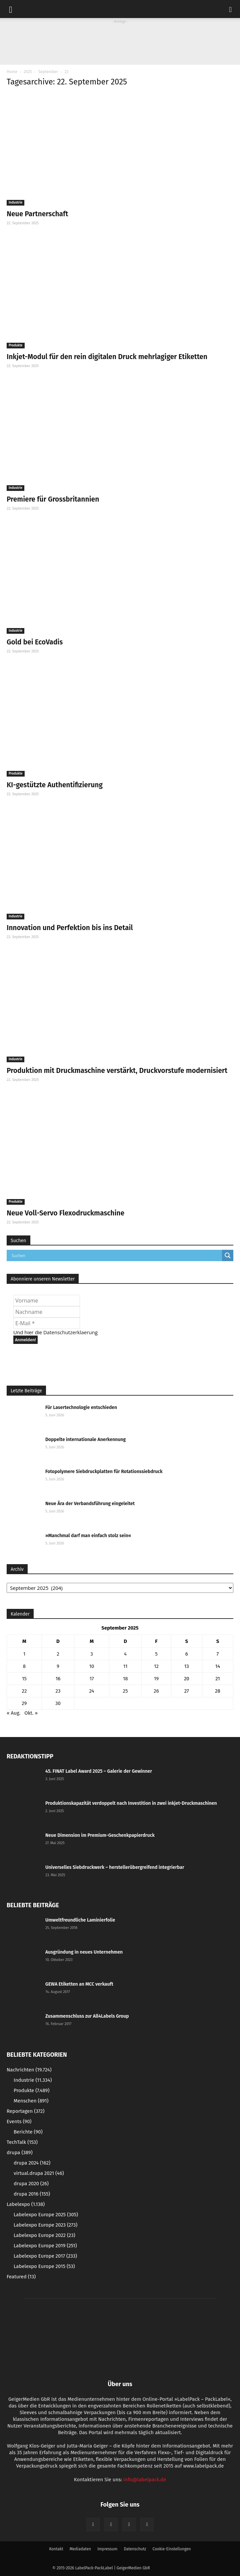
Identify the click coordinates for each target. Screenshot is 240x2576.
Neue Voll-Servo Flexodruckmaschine (65, 1213)
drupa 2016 (32, 2194)
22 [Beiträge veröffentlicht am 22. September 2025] (24, 1691)
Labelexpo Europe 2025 (46, 2215)
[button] (230, 9)
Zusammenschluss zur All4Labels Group (87, 2016)
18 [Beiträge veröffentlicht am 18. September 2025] (125, 1679)
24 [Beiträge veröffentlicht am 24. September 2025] (91, 1691)
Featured (21, 2277)
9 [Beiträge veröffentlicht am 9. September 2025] (58, 1666)
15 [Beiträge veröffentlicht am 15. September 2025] (24, 1679)
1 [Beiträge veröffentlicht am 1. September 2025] (24, 1654)
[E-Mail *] (46, 1323)
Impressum (107, 2549)
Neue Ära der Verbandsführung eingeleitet (90, 1503)
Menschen (31, 2101)
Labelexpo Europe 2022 (44, 2235)
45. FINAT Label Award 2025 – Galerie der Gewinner (98, 1771)
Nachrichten (29, 2070)
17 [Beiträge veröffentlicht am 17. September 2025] (91, 1679)
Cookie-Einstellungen (171, 2549)
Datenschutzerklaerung (70, 1332)
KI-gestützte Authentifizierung (55, 785)
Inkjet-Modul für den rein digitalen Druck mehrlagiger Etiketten (107, 356)
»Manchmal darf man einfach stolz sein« (88, 1535)
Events (19, 2121)
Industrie (15, 203)
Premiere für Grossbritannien (53, 499)
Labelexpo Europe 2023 (45, 2225)
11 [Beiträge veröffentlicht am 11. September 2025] (125, 1666)
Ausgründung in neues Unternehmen (84, 1952)
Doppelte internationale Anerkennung (85, 1439)
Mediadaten (80, 2549)
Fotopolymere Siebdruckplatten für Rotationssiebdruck (104, 1471)
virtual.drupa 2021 (39, 2173)
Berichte (28, 2132)
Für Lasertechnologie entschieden (81, 1407)
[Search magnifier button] (227, 1255)
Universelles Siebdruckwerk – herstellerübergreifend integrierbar (114, 1867)
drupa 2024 (32, 2163)
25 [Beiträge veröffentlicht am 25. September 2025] (125, 1691)
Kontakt (56, 2549)
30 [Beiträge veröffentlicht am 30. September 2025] (58, 1703)
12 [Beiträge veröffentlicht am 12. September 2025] (156, 1666)
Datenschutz (135, 2549)
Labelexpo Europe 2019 (45, 2246)
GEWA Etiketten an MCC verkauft (79, 1984)
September (48, 71)
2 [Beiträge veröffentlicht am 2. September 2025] (58, 1654)
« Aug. (13, 1713)
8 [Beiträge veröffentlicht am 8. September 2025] (24, 1666)
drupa (20, 2153)
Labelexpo (26, 2204)
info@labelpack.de (144, 2480)
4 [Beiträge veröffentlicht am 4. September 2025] (125, 1654)
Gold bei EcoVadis (35, 642)
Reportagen (25, 2111)
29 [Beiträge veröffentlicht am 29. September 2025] (24, 1703)
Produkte (16, 345)
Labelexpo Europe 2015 (44, 2266)
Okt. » (31, 1713)
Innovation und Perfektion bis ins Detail (70, 927)
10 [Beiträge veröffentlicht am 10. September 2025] (91, 1666)
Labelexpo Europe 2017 (45, 2256)
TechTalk (22, 2142)
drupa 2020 (31, 2184)
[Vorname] (46, 1300)
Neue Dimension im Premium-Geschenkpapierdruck (100, 1835)
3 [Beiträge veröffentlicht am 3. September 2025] (91, 1654)
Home (12, 71)
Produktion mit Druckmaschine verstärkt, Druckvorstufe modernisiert (117, 1070)
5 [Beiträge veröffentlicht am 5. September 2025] (156, 1654)
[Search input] (116, 1255)
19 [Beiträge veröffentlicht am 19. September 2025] (156, 1679)
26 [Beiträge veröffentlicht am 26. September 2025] (156, 1691)
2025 (28, 71)
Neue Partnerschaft (37, 214)
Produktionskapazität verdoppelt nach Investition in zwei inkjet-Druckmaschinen (131, 1803)
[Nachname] (46, 1312)
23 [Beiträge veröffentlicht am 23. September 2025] (58, 1691)
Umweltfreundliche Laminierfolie (80, 1920)
